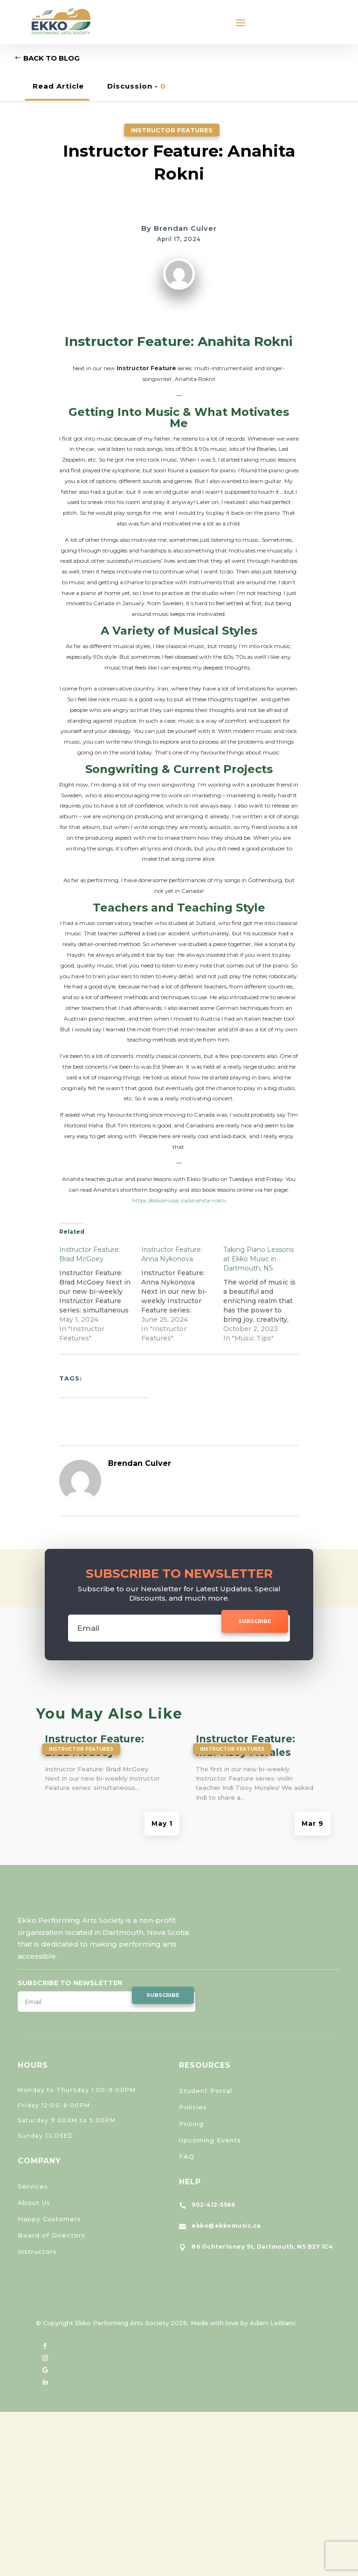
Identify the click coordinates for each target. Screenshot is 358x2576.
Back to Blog (51, 58)
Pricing (191, 2123)
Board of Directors (51, 2235)
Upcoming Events (210, 2140)
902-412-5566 (213, 2204)
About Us (34, 2202)
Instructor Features (172, 130)
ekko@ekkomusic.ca (226, 2225)
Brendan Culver (185, 228)
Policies (193, 2107)
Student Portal (205, 2090)
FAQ (186, 2156)
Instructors (37, 2251)
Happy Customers (49, 2219)
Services (33, 2186)
